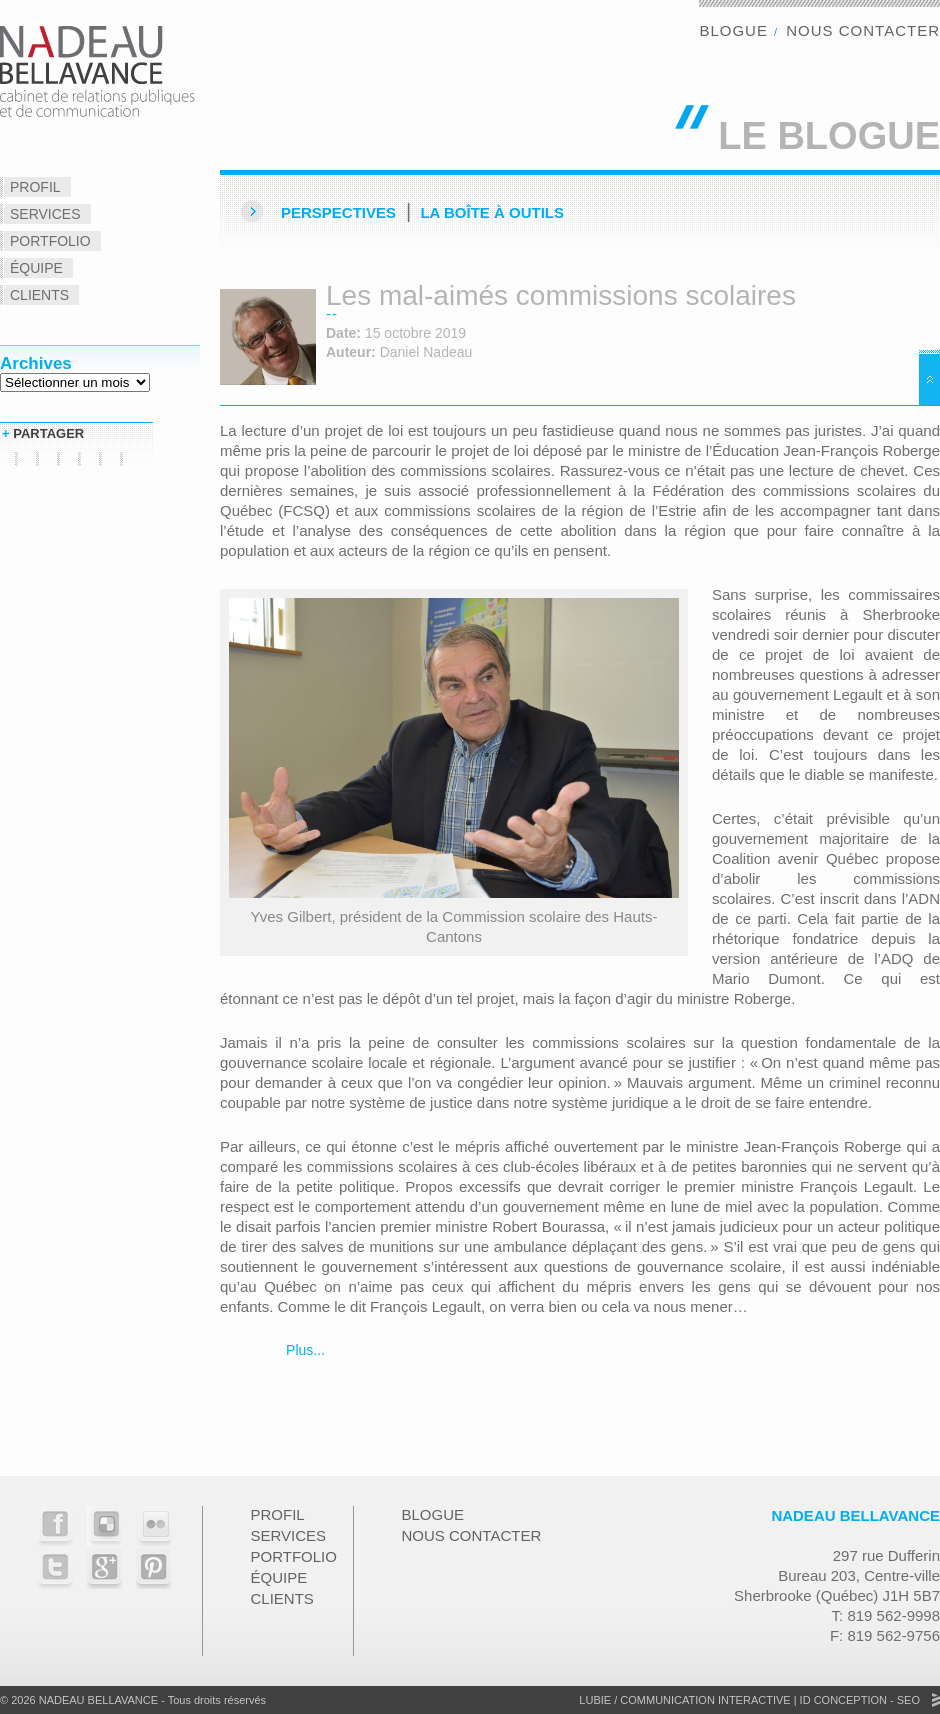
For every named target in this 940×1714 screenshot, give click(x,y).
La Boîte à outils (492, 212)
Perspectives (338, 212)
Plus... (303, 1350)
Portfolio (50, 241)
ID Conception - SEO (858, 1700)
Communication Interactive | (708, 1700)
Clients (39, 295)
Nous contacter (863, 30)
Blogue (733, 30)
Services (45, 214)
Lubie (595, 1700)
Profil (35, 187)
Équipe (36, 268)
